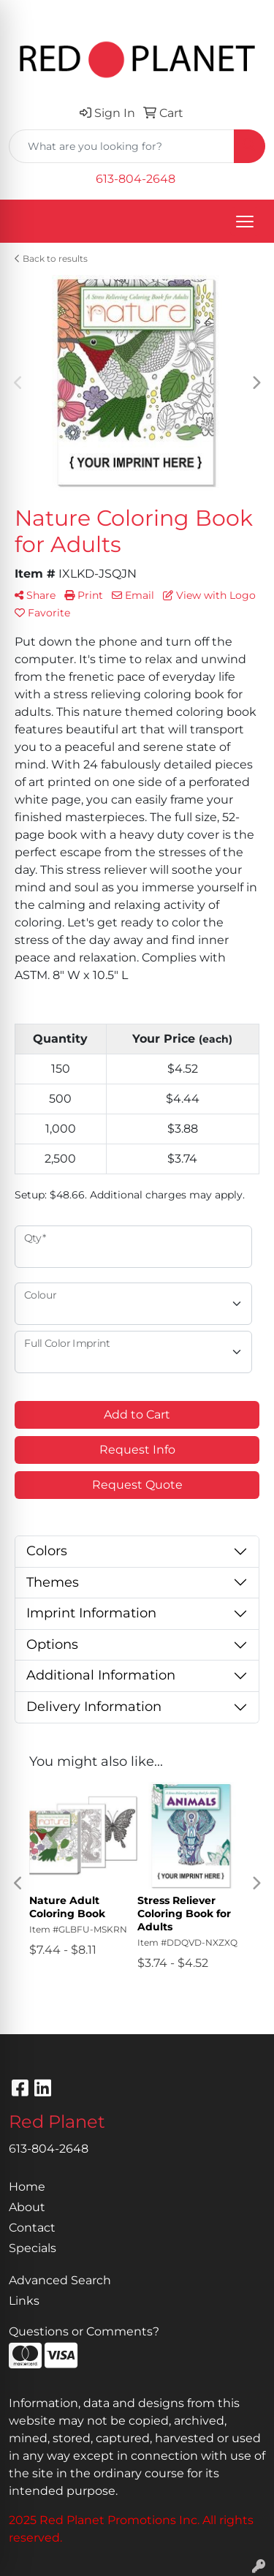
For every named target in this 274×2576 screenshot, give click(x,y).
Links (24, 2301)
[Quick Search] (122, 146)
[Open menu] (244, 221)
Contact (32, 2228)
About (27, 2207)
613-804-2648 (135, 179)
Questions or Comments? (84, 2331)
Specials (32, 2248)
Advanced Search (60, 2280)
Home (27, 2187)
